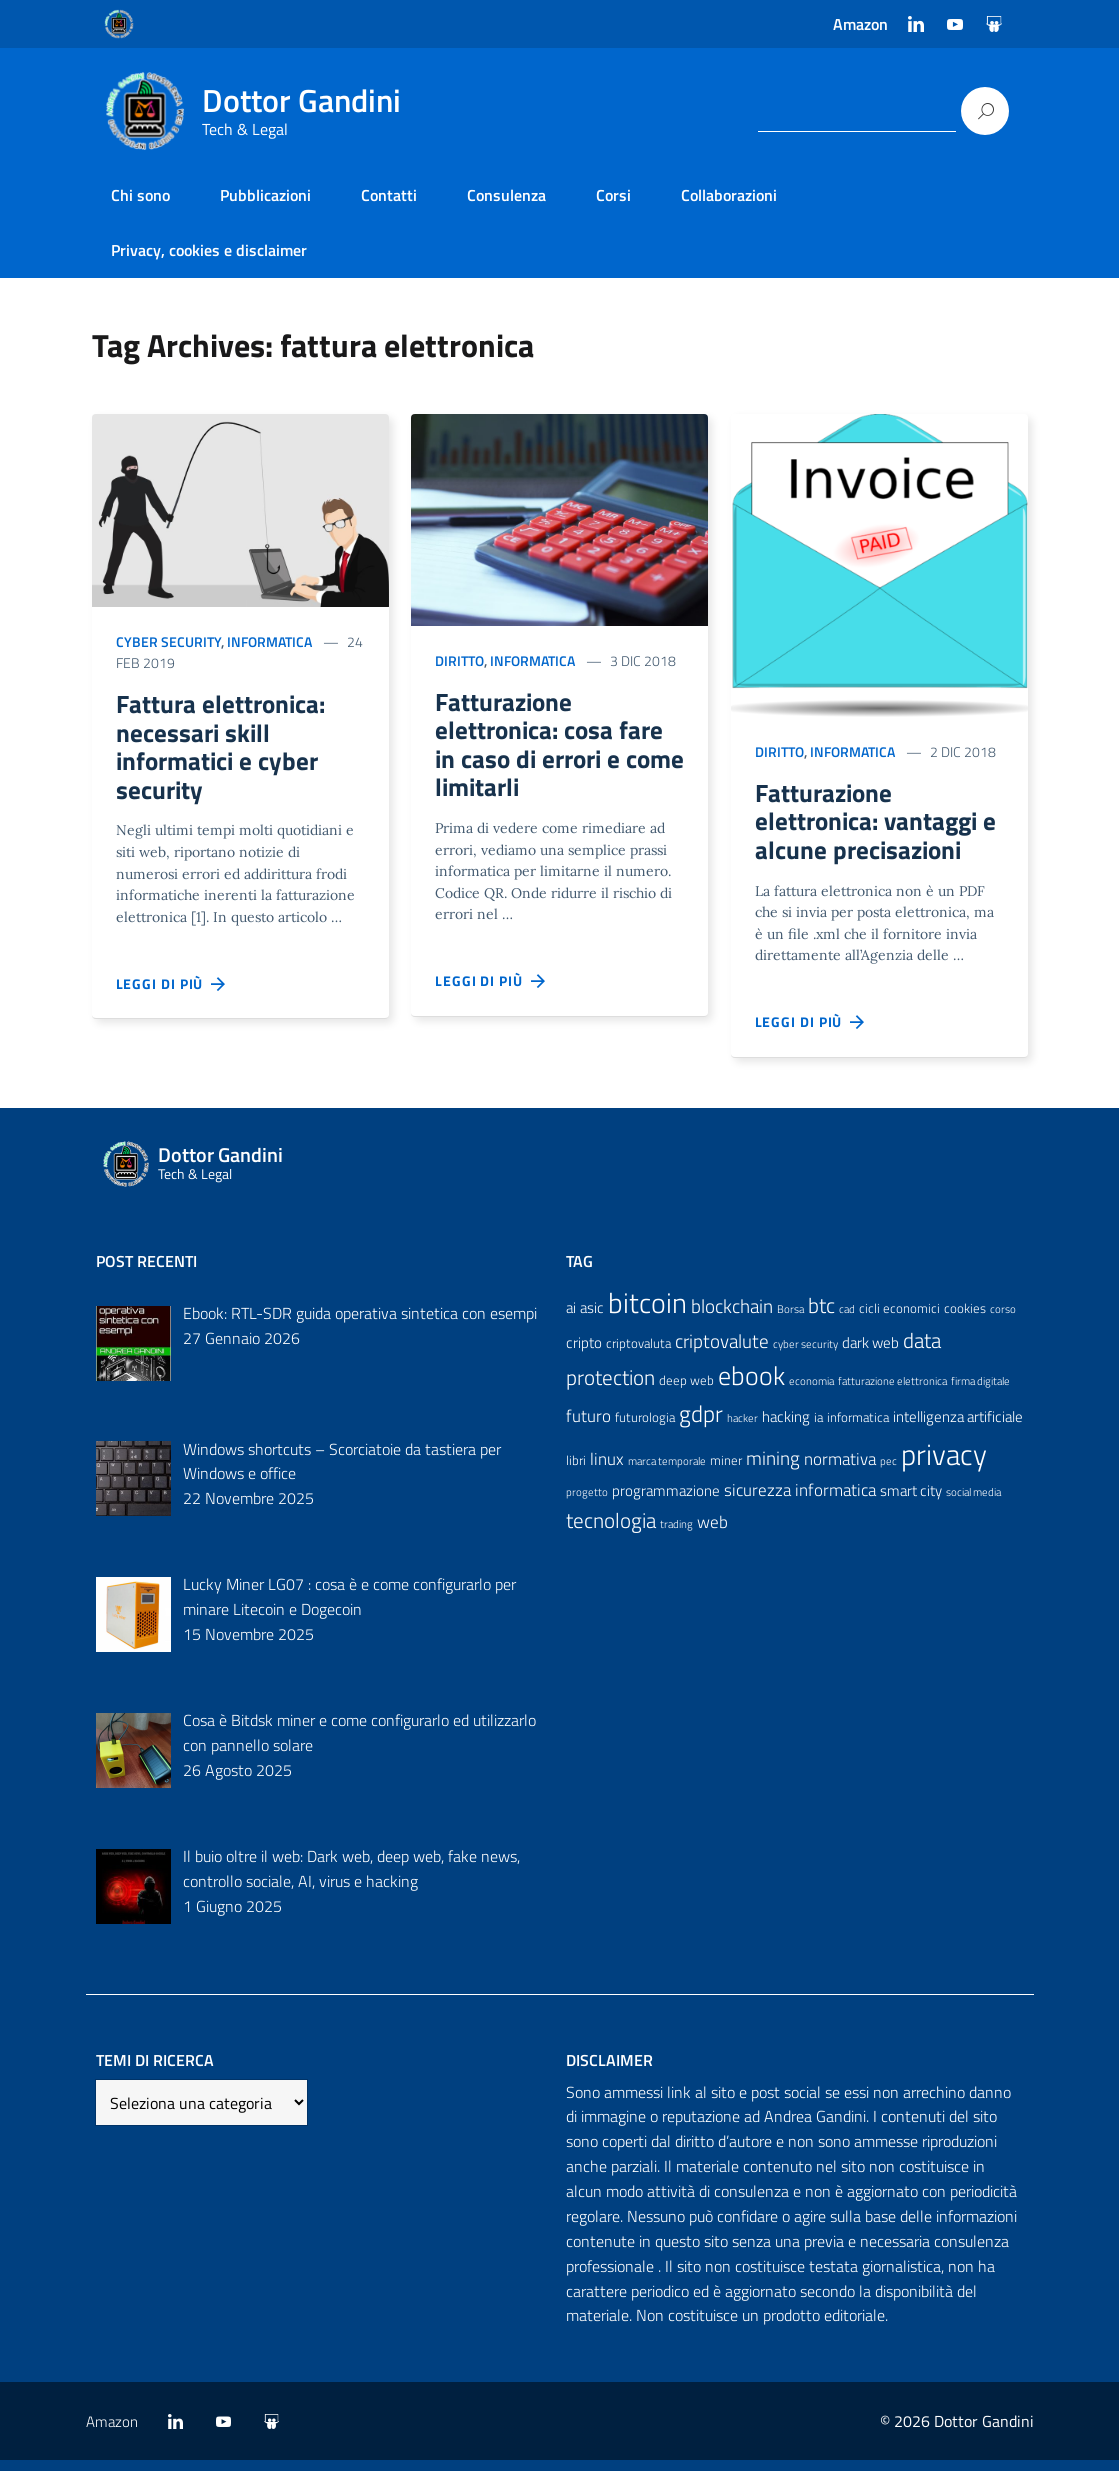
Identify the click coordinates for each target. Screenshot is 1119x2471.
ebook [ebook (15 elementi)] (751, 1386)
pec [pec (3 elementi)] (888, 1471)
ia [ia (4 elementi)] (818, 1428)
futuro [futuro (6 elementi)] (588, 1427)
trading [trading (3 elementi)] (676, 1534)
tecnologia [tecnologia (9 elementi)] (611, 1530)
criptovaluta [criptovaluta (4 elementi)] (638, 1353)
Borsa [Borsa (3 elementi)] (790, 1319)
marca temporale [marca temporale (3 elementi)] (667, 1471)
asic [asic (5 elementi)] (592, 1317)
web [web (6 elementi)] (712, 1532)
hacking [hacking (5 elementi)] (786, 1427)
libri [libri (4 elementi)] (576, 1470)
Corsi (613, 195)
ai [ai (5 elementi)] (571, 1317)
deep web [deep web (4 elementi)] (686, 1391)
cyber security (168, 641)
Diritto (459, 660)
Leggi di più (172, 997)
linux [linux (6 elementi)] (607, 1469)
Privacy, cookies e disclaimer (209, 250)
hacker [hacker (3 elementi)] (742, 1429)
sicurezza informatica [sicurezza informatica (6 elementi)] (800, 1501)
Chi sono (140, 195)
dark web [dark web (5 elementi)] (870, 1352)
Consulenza (506, 195)
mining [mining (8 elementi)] (773, 1468)
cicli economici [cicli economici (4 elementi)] (899, 1318)
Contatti (389, 195)
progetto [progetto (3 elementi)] (587, 1503)
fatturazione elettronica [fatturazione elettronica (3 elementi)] (892, 1392)
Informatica (269, 641)
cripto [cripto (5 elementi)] (584, 1352)
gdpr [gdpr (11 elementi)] (701, 1424)
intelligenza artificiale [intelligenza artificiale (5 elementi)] (958, 1427)
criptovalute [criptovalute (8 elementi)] (722, 1351)
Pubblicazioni (265, 195)
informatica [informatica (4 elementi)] (858, 1428)
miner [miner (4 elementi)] (726, 1470)
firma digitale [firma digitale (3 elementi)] (980, 1392)
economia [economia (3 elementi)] (811, 1392)
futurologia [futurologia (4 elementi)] (645, 1428)
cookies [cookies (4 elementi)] (965, 1318)
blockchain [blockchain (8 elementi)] (732, 1316)
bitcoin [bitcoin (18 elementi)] (647, 1312)
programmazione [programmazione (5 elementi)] (666, 1501)
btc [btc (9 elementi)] (821, 1315)
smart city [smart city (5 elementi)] (911, 1501)
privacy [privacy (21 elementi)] (944, 1464)
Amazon (860, 24)
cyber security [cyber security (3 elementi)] (805, 1354)
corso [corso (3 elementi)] (1003, 1319)
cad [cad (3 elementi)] (847, 1319)
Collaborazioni (729, 195)
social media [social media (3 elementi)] (973, 1503)
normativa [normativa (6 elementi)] (840, 1469)
